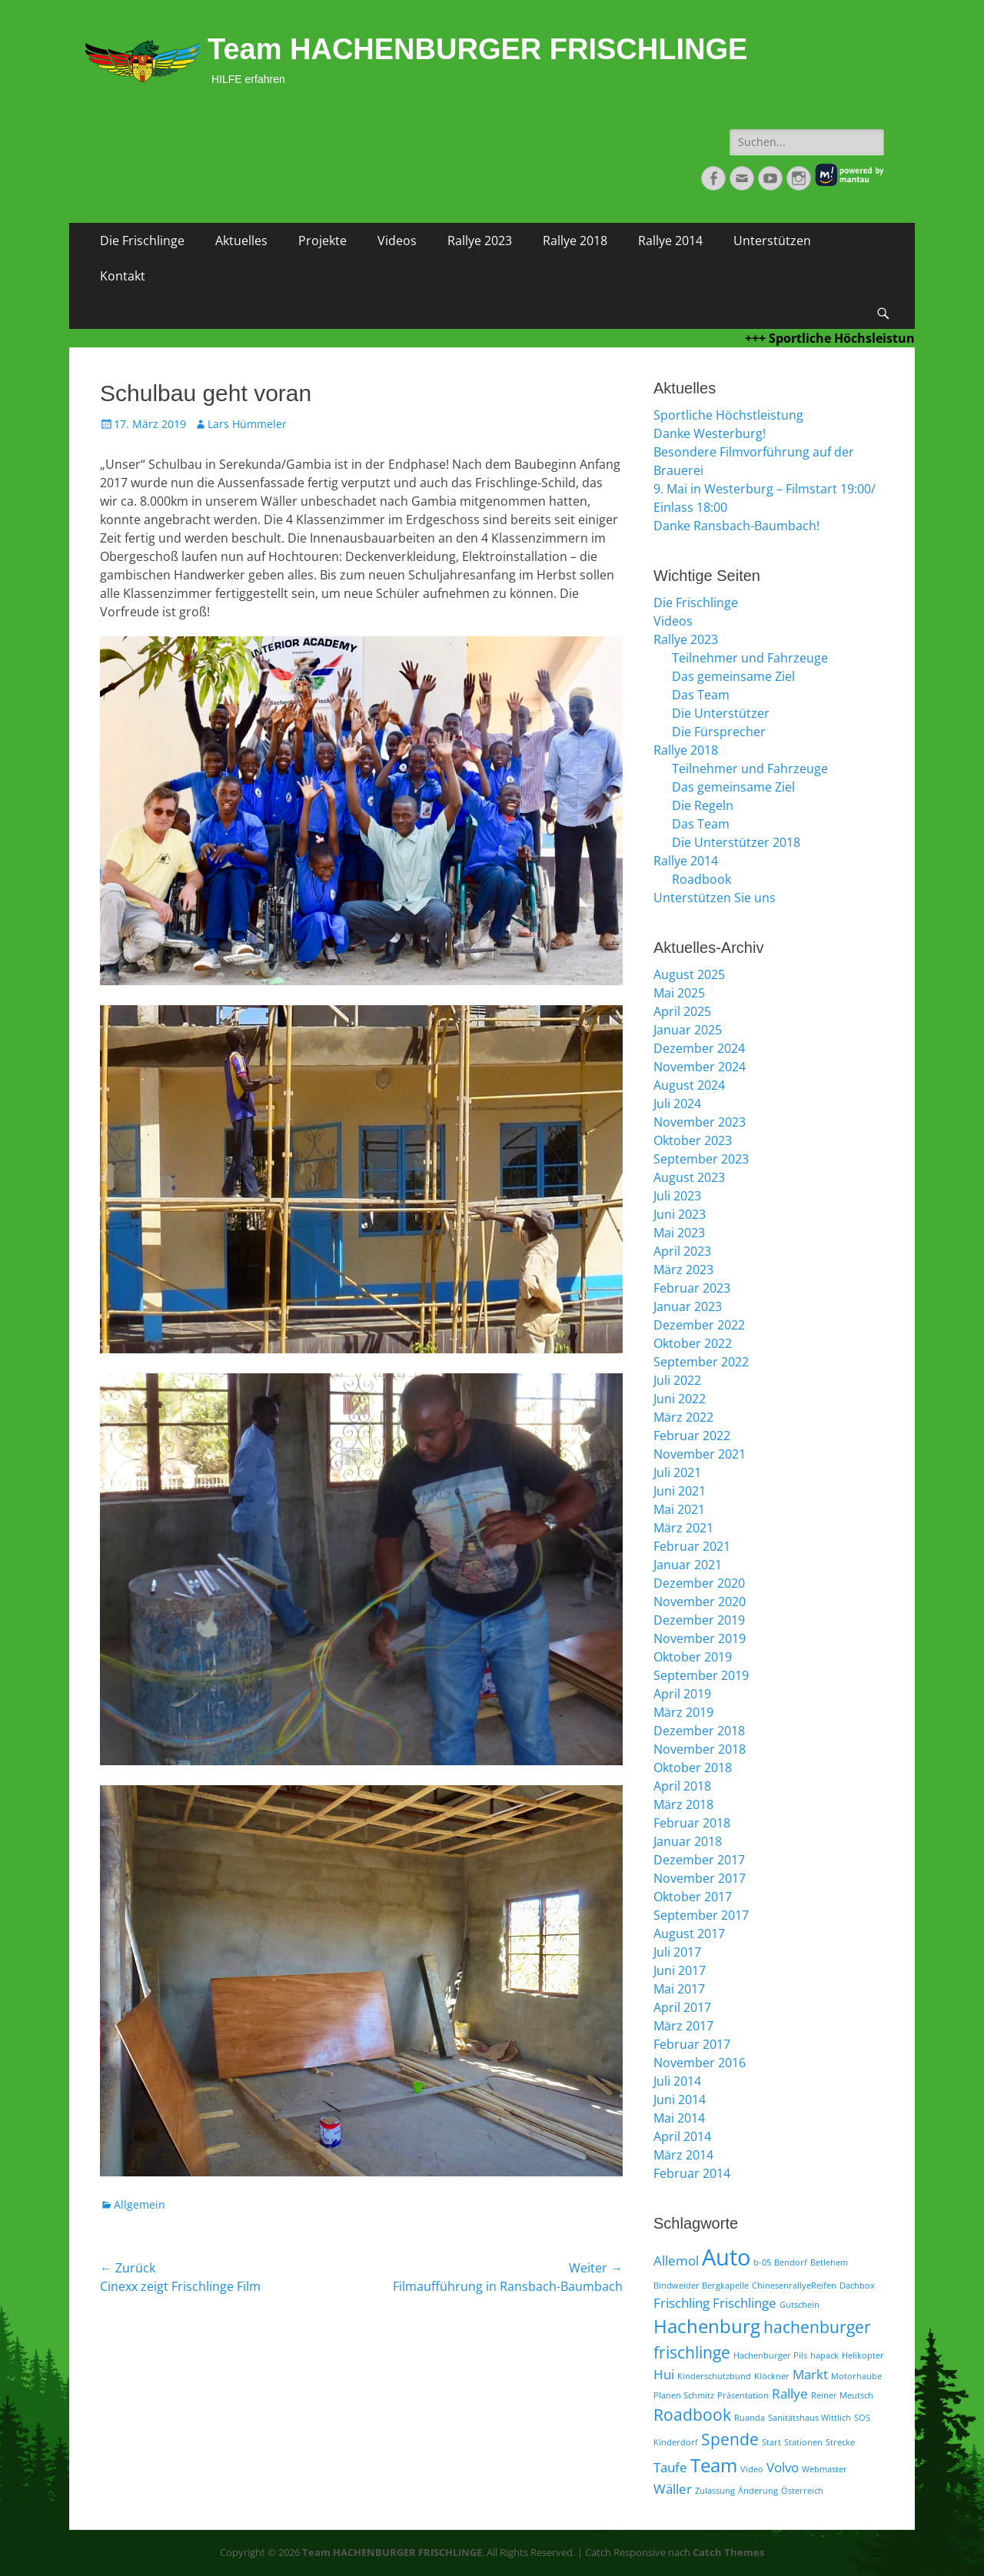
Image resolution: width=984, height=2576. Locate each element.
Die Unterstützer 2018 (736, 842)
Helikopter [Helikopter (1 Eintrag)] (863, 2355)
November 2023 (699, 1122)
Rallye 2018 (575, 240)
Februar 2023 (691, 1288)
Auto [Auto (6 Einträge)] (726, 2257)
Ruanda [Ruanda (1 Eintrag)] (749, 2417)
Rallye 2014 (670, 240)
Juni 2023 (679, 1214)
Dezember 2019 (699, 1620)
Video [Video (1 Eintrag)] (751, 2469)
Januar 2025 (687, 1029)
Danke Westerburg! (709, 433)
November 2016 (699, 2062)
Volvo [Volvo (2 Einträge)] (782, 2467)
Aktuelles (241, 240)
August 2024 (689, 1085)
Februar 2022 (691, 1435)
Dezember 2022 (699, 1324)
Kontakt (122, 275)
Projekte (322, 240)
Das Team (701, 694)
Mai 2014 (679, 2118)
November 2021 (699, 1454)
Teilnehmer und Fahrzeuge (750, 657)
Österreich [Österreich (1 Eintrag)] (802, 2490)
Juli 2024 (677, 1103)
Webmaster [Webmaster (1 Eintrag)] (824, 2469)
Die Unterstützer (721, 713)
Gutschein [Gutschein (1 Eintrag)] (799, 2304)
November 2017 (699, 1878)
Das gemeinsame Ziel (733, 676)
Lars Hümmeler (247, 424)
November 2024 (699, 1066)
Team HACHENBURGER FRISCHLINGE (477, 49)
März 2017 (683, 2025)
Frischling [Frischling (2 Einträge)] (681, 2303)
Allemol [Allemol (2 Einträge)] (676, 2260)
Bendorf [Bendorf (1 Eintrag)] (790, 2262)
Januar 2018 (687, 1841)
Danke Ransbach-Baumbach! (736, 525)
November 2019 (699, 1638)
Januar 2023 (687, 1306)
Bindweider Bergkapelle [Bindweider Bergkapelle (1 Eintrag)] (701, 2285)
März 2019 (683, 1712)
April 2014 (682, 2136)
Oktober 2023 (692, 1140)
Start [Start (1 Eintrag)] (771, 2442)
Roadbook (701, 879)
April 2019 (682, 1693)
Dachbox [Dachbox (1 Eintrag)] (857, 2285)
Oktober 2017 (692, 1896)
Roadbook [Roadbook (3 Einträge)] (692, 2414)
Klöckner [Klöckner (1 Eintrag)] (772, 2376)
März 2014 (683, 2154)
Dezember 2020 (699, 1583)
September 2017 (701, 1915)
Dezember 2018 (699, 1730)
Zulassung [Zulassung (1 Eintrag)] (715, 2490)
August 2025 (689, 974)
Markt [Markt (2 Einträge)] (810, 2374)
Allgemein (139, 2204)
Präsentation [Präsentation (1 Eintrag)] (743, 2395)
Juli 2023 (677, 1195)
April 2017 (682, 2007)
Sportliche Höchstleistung (728, 415)
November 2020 (699, 1601)
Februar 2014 (691, 2173)
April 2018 (682, 1786)
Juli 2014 (677, 2081)
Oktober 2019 (692, 1656)
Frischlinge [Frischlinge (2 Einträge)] (744, 2303)
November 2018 (699, 1749)
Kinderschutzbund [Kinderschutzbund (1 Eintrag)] (714, 2376)
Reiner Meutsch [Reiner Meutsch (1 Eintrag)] (842, 2395)
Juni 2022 (679, 1398)
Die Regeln (702, 805)
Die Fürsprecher (719, 731)
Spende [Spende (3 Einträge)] (730, 2439)
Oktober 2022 (692, 1343)
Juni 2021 (679, 1490)
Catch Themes (728, 2552)
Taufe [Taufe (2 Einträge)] (670, 2467)
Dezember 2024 (699, 1048)
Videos (397, 240)
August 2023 (689, 1177)
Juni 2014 (679, 2099)
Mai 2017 (679, 1988)
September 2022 (701, 1361)
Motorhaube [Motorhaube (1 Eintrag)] (856, 2376)
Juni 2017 (679, 1970)
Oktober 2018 (692, 1767)
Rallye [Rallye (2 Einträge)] (790, 2393)
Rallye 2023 (479, 240)
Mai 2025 (679, 992)
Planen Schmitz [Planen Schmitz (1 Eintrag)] (683, 2395)
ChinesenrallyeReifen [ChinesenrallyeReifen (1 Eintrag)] (794, 2285)
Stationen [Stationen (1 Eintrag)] (803, 2442)
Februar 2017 (691, 2044)
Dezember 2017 (699, 1859)
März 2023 (683, 1269)
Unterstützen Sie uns (714, 897)
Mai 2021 (679, 1509)
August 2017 (689, 1933)
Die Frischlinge (142, 240)
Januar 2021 (687, 1564)
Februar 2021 (691, 1546)
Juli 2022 (677, 1380)
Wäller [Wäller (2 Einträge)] (672, 2489)
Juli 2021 (677, 1472)
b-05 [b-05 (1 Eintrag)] (762, 2262)
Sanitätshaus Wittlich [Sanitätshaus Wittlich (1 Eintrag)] (809, 2417)
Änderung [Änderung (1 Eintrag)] (758, 2490)
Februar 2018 (691, 1822)
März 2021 (683, 1527)
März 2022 (683, 1417)
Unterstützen (772, 240)
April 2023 (682, 1251)
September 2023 (701, 1158)
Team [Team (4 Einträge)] (713, 2465)
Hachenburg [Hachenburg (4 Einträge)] (706, 2326)
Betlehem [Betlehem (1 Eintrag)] (829, 2262)
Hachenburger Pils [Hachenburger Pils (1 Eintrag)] (770, 2355)
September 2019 (701, 1675)
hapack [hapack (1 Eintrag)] (824, 2355)
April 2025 (682, 1011)
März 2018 (683, 1804)
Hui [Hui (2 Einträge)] (663, 2374)
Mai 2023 (679, 1232)
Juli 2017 (677, 1952)
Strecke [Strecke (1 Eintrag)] (840, 2442)
